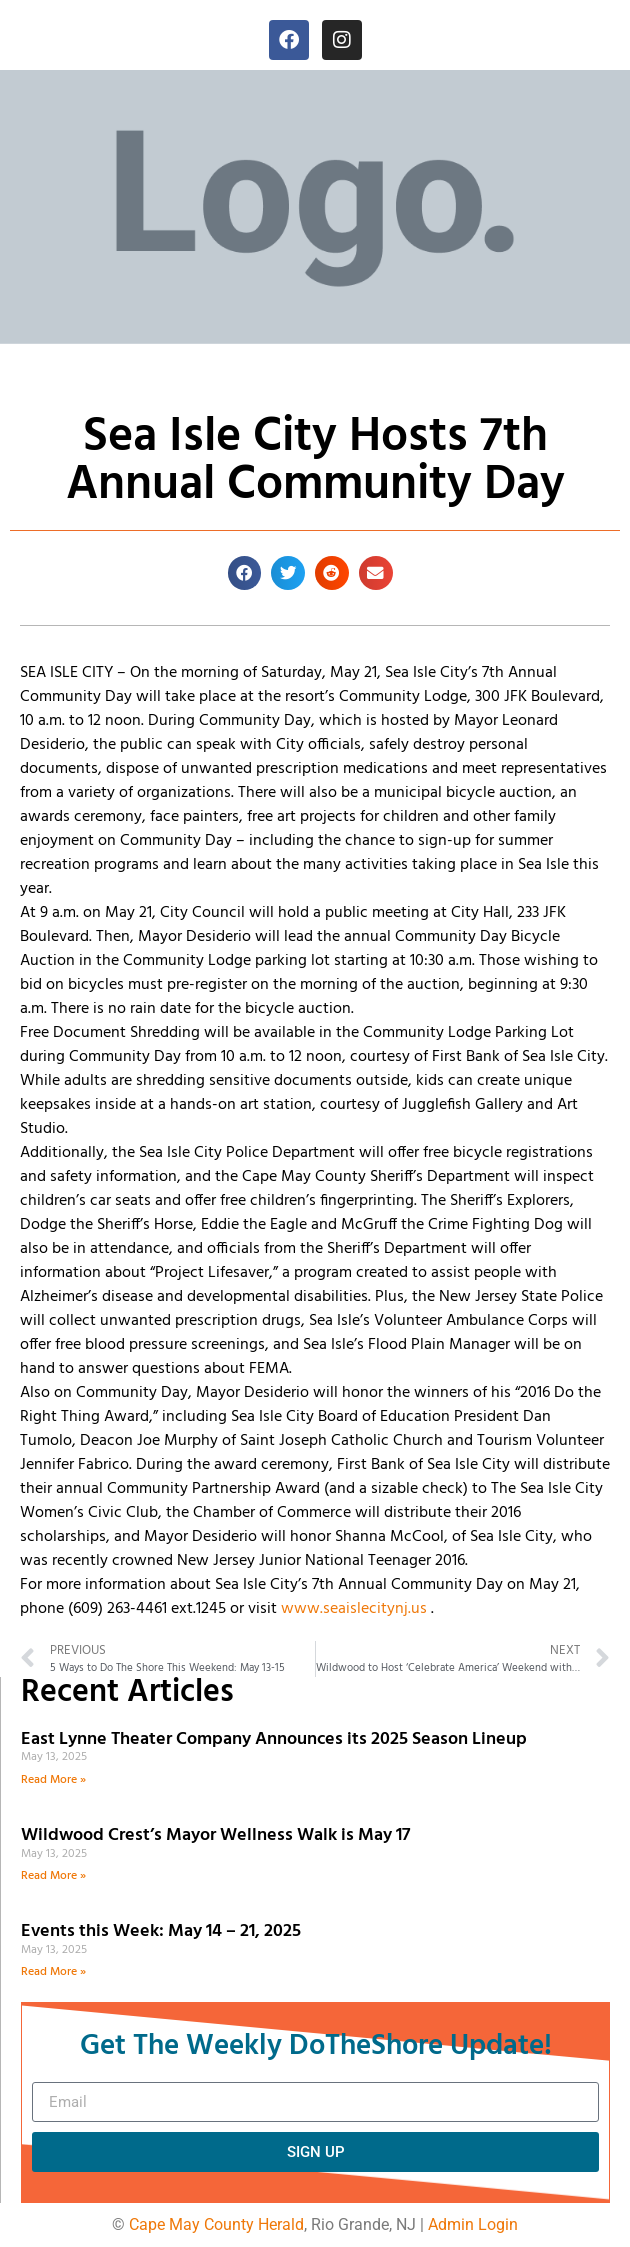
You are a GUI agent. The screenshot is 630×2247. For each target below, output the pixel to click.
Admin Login (473, 2224)
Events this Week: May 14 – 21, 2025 (161, 1931)
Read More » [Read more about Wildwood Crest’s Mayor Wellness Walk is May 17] (53, 1876)
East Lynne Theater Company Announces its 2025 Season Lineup (276, 1739)
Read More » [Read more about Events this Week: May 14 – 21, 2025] (53, 1972)
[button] (245, 573)
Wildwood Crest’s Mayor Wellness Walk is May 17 (219, 1835)
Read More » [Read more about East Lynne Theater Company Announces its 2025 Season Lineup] (53, 1780)
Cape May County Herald (216, 2224)
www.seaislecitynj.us (354, 1609)
